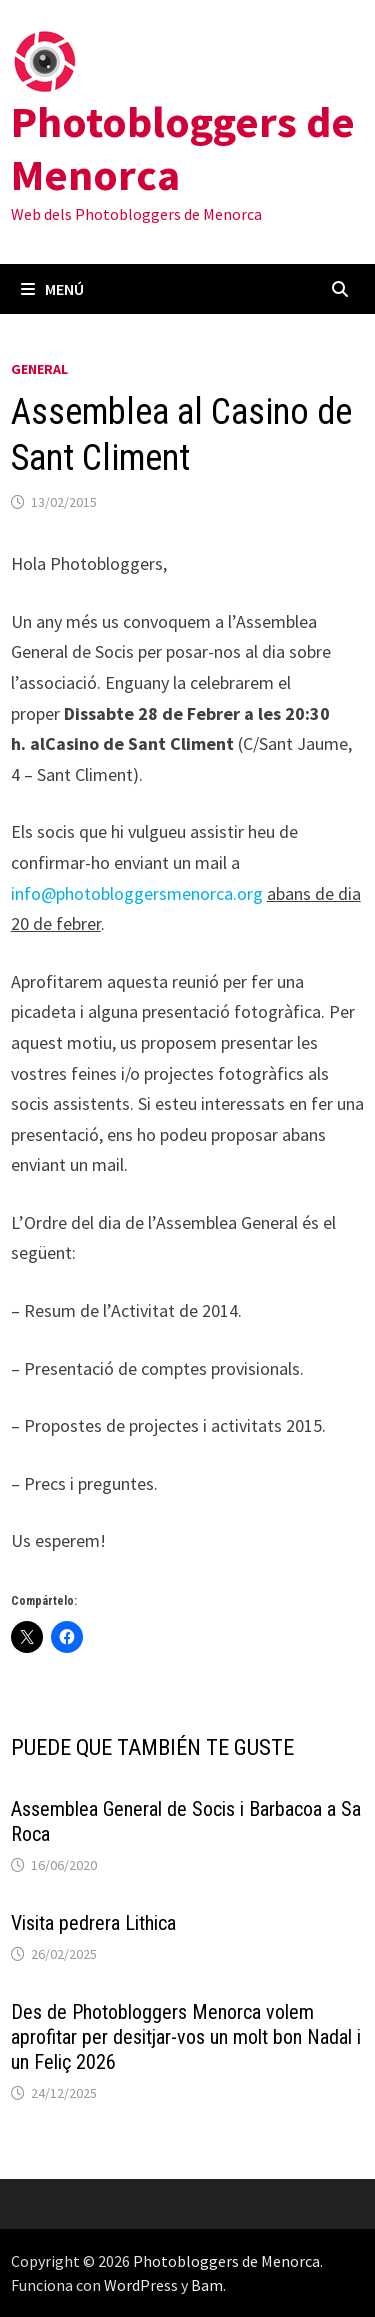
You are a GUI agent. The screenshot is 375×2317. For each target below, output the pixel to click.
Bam (207, 2285)
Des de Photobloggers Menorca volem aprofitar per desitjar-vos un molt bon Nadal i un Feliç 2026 (186, 2037)
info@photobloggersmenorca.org (137, 893)
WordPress (141, 2285)
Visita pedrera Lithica (93, 1923)
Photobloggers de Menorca (183, 148)
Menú (52, 289)
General (39, 369)
